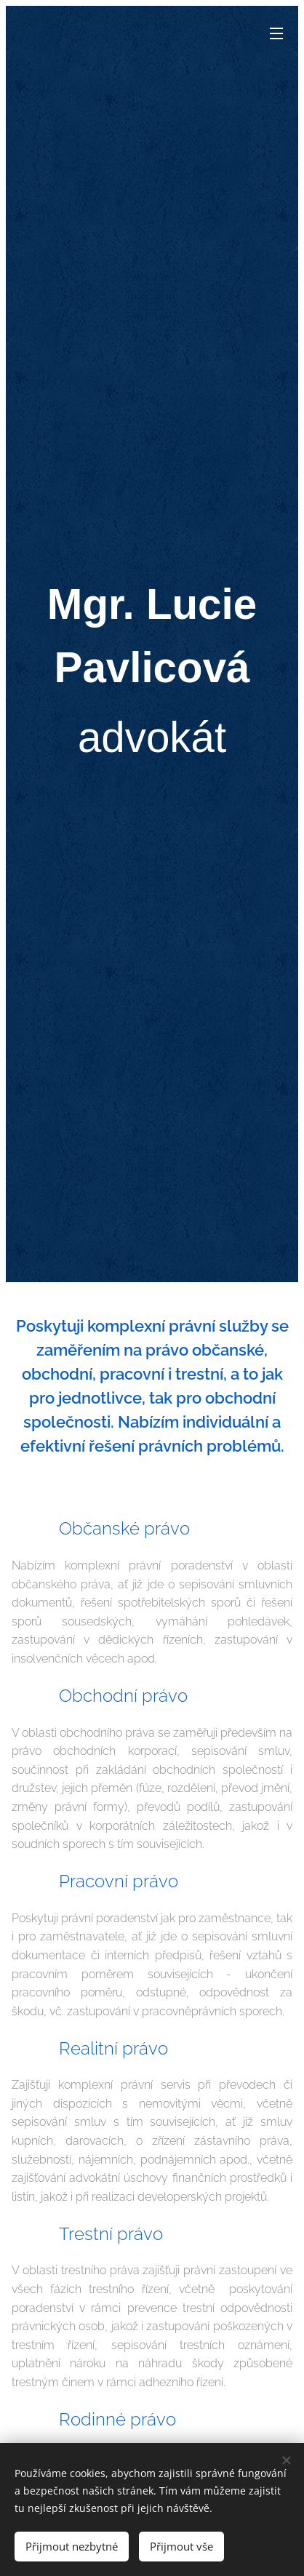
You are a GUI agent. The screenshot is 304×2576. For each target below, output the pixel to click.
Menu (276, 33)
